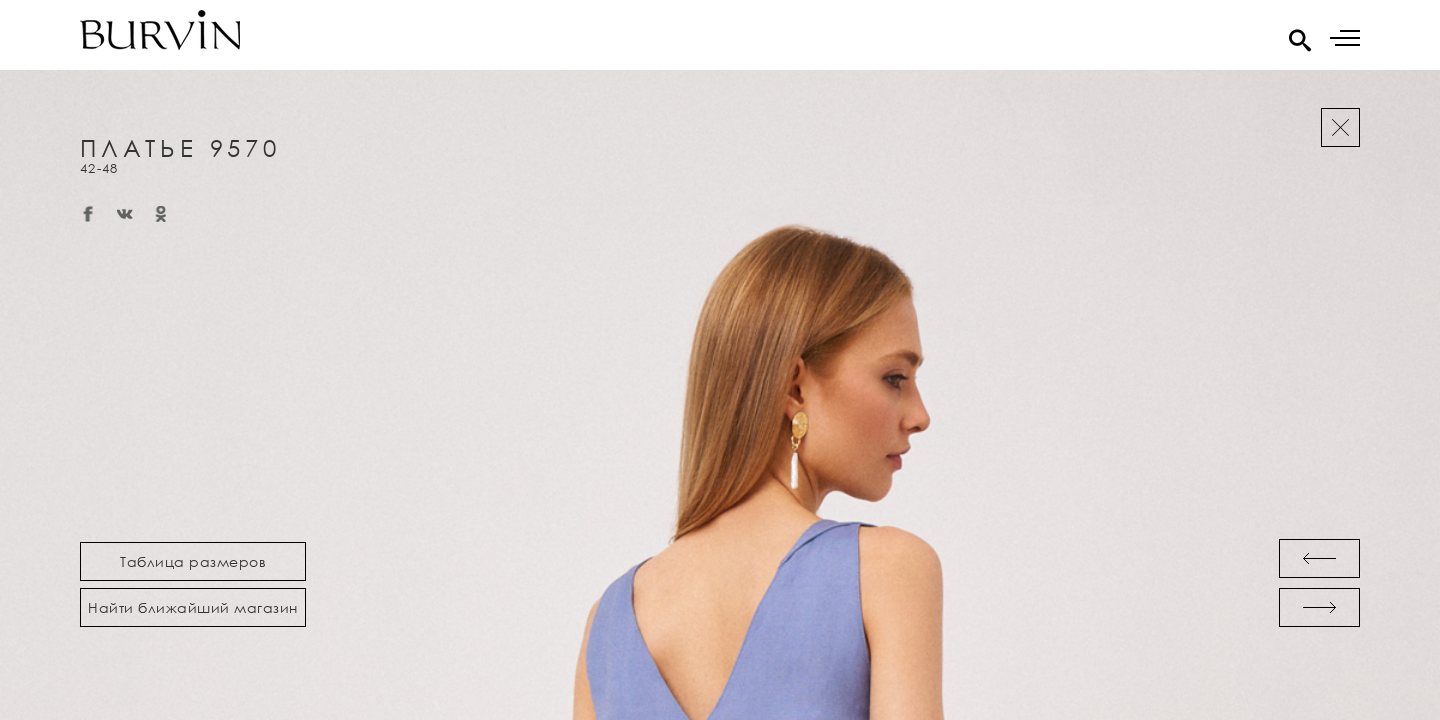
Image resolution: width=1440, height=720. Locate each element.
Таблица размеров (193, 561)
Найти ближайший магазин (193, 607)
